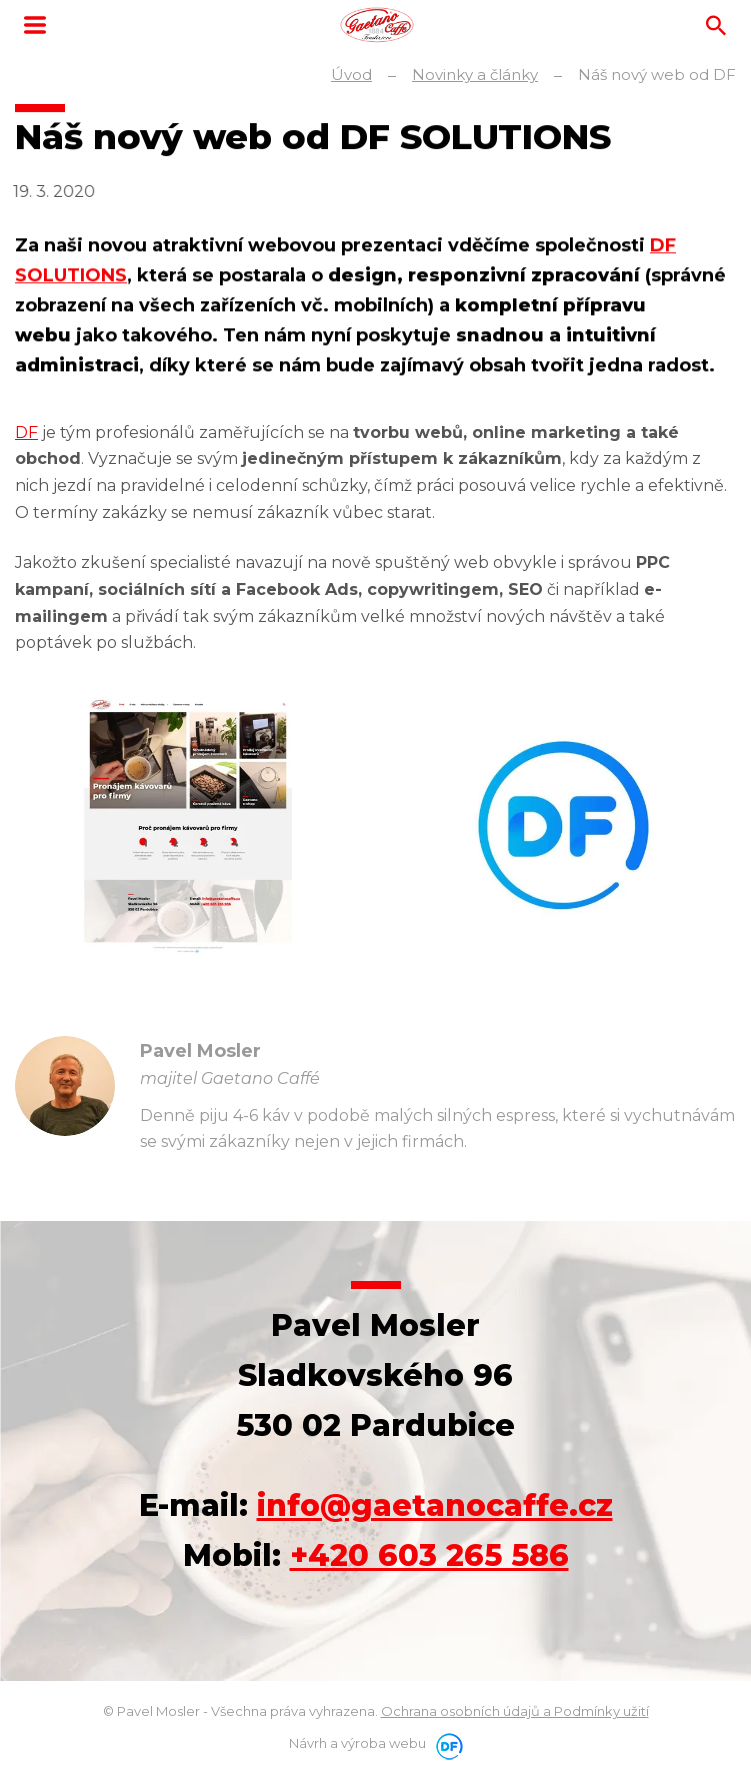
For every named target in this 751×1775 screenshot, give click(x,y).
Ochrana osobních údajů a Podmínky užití (515, 1711)
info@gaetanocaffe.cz (435, 1505)
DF (26, 432)
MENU (35, 25)
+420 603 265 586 (429, 1555)
